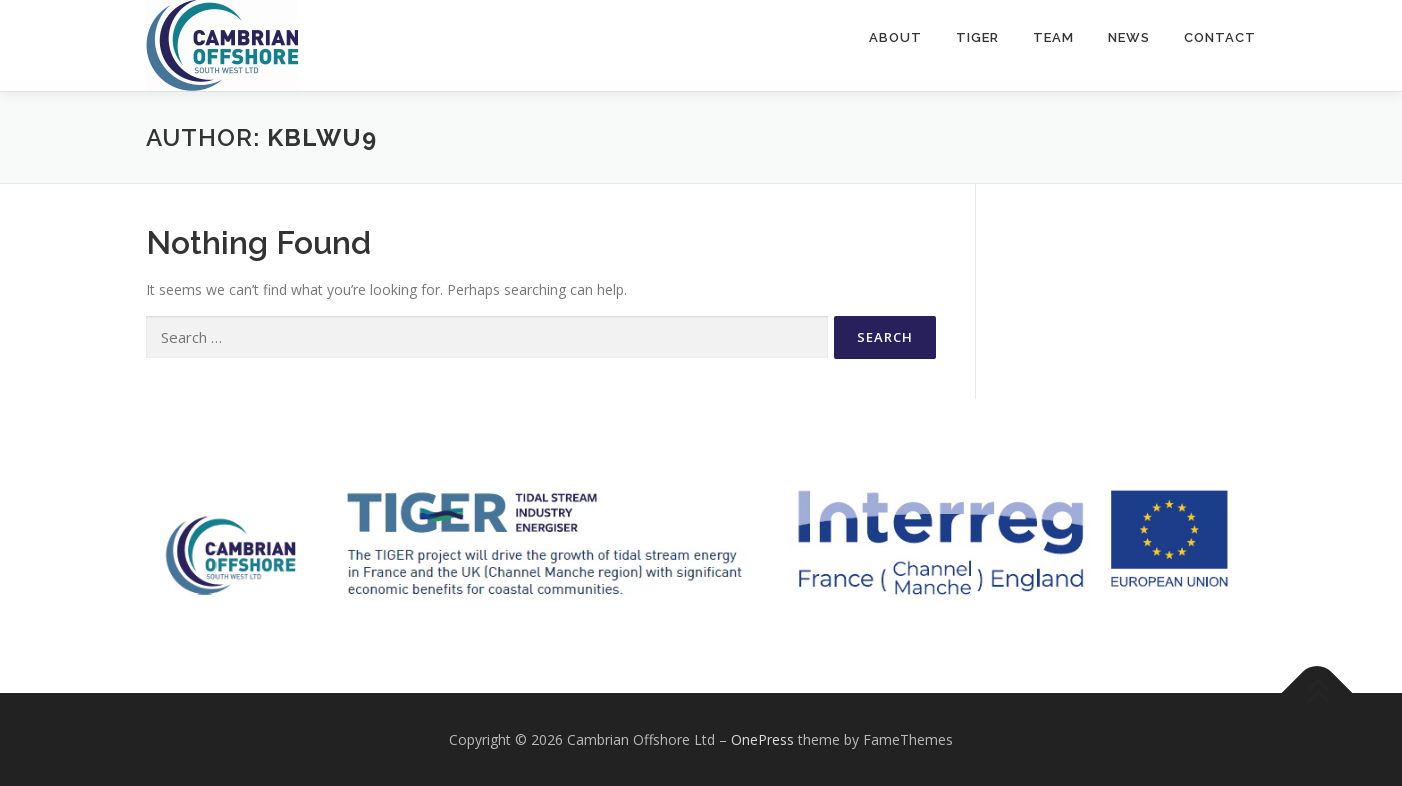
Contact (1220, 37)
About (895, 37)
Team (1053, 37)
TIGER (977, 37)
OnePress (762, 739)
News (1129, 37)
